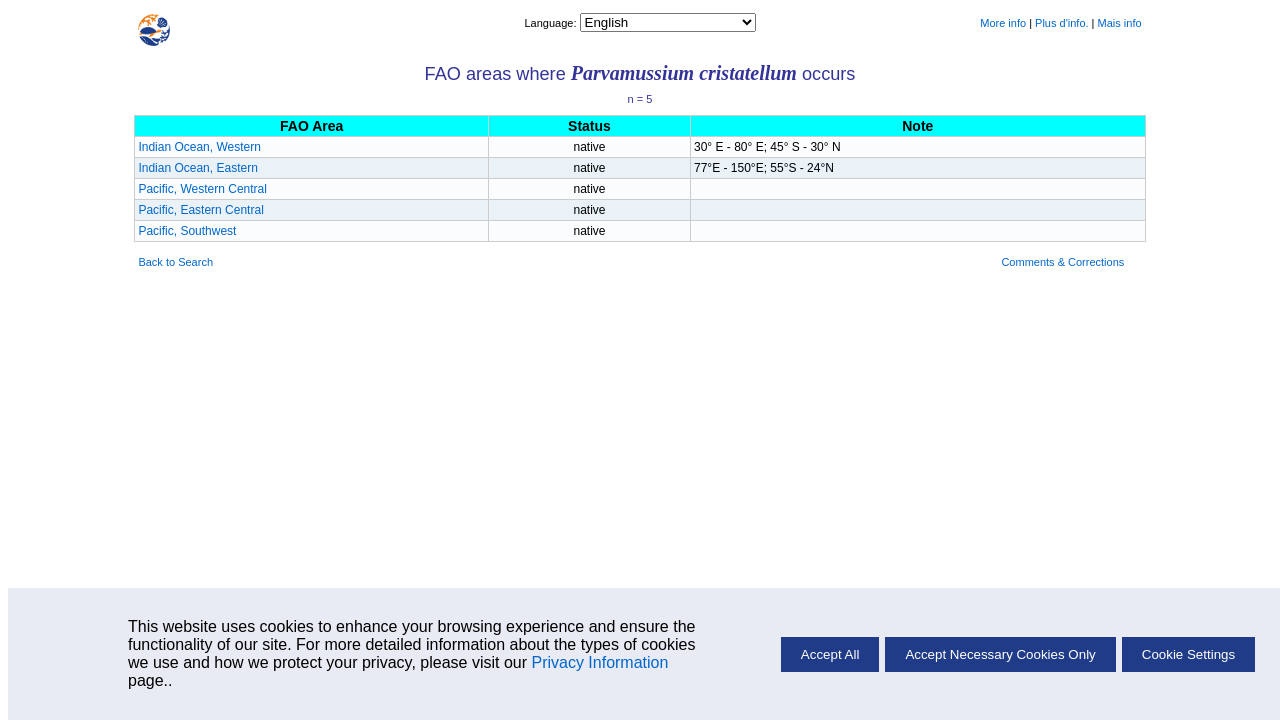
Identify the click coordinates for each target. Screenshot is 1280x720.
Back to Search (175, 262)
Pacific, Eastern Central (200, 210)
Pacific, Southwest (187, 231)
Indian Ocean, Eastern (197, 168)
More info (1003, 23)
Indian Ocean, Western (199, 147)
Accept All (830, 654)
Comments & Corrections (1062, 262)
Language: (551, 23)
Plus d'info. (1061, 23)
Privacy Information (599, 662)
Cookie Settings (1188, 654)
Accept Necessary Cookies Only (1000, 654)
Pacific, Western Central (202, 189)
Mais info (1120, 23)
